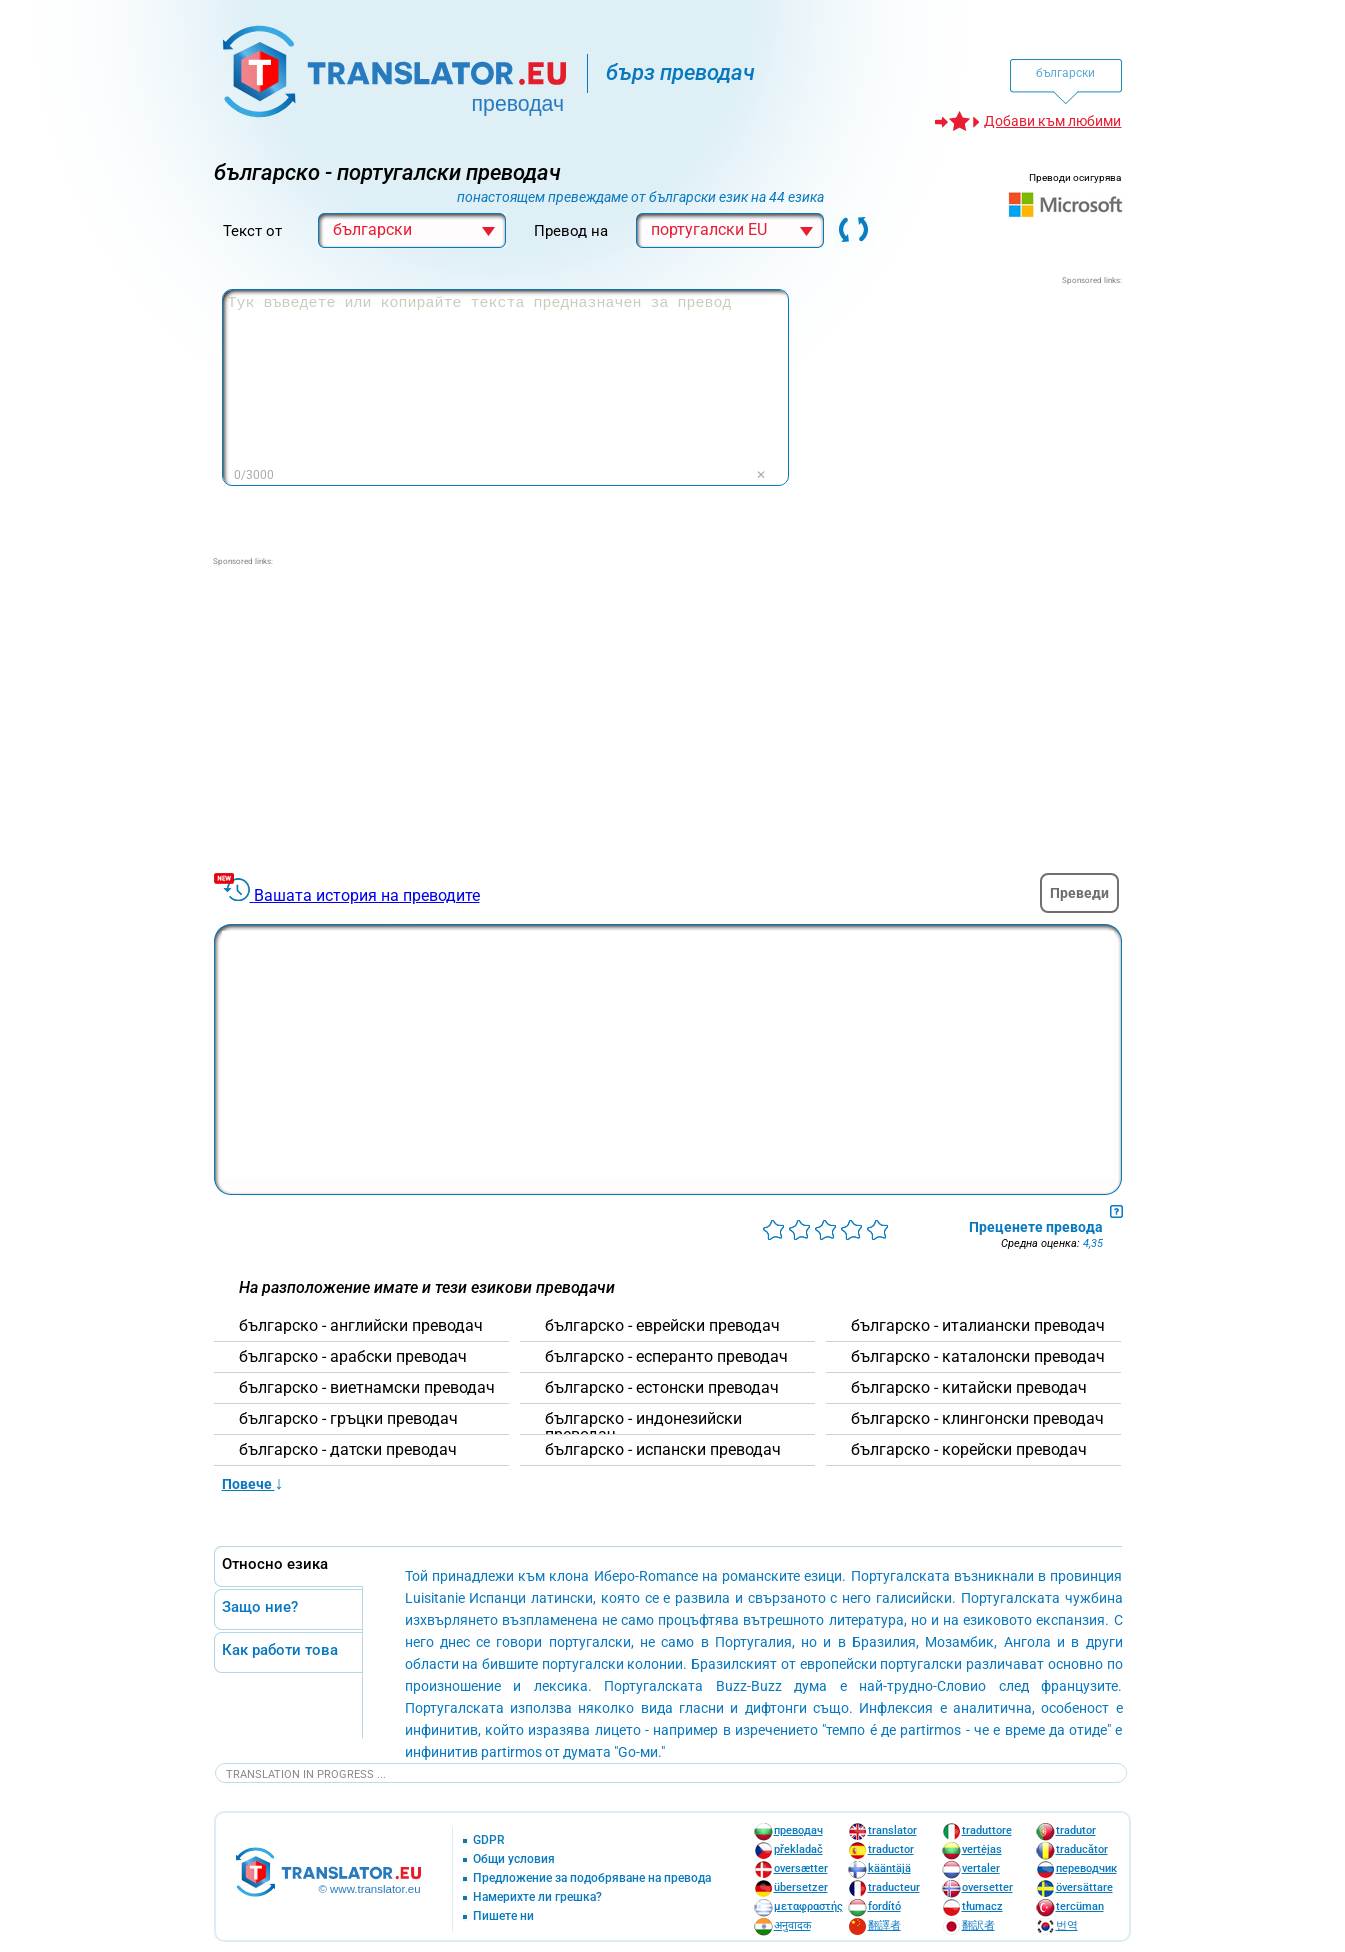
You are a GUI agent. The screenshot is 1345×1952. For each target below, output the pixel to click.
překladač (798, 1849)
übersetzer (801, 1887)
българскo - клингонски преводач (977, 1419)
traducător (1082, 1849)
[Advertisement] (972, 412)
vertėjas (982, 1849)
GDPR (489, 1840)
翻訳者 (978, 1925)
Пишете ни (503, 1916)
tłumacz (982, 1906)
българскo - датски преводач (348, 1450)
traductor (891, 1849)
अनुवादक (792, 1925)
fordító (884, 1906)
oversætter (801, 1868)
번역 (1067, 1925)
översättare (1084, 1887)
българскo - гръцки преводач (348, 1419)
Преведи (1079, 893)
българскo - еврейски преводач (662, 1326)
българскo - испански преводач (663, 1450)
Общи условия (514, 1859)
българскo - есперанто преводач (666, 1357)
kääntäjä (889, 1868)
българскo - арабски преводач (353, 1357)
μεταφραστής (808, 1906)
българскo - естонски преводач (662, 1388)
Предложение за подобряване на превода (592, 1878)
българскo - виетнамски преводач (367, 1388)
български (1065, 73)
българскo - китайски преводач (969, 1388)
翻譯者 (884, 1925)
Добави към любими (1052, 121)
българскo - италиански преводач (978, 1326)
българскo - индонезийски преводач (643, 1427)
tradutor (1076, 1830)
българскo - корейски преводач (969, 1450)
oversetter (987, 1887)
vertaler (981, 1868)
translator (892, 1830)
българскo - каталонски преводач (978, 1357)
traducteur (894, 1887)
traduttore (987, 1830)
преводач (798, 1830)
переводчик (1086, 1868)
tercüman (1080, 1906)
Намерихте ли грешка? (537, 1897)
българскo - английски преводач (361, 1326)
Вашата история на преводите (367, 895)
